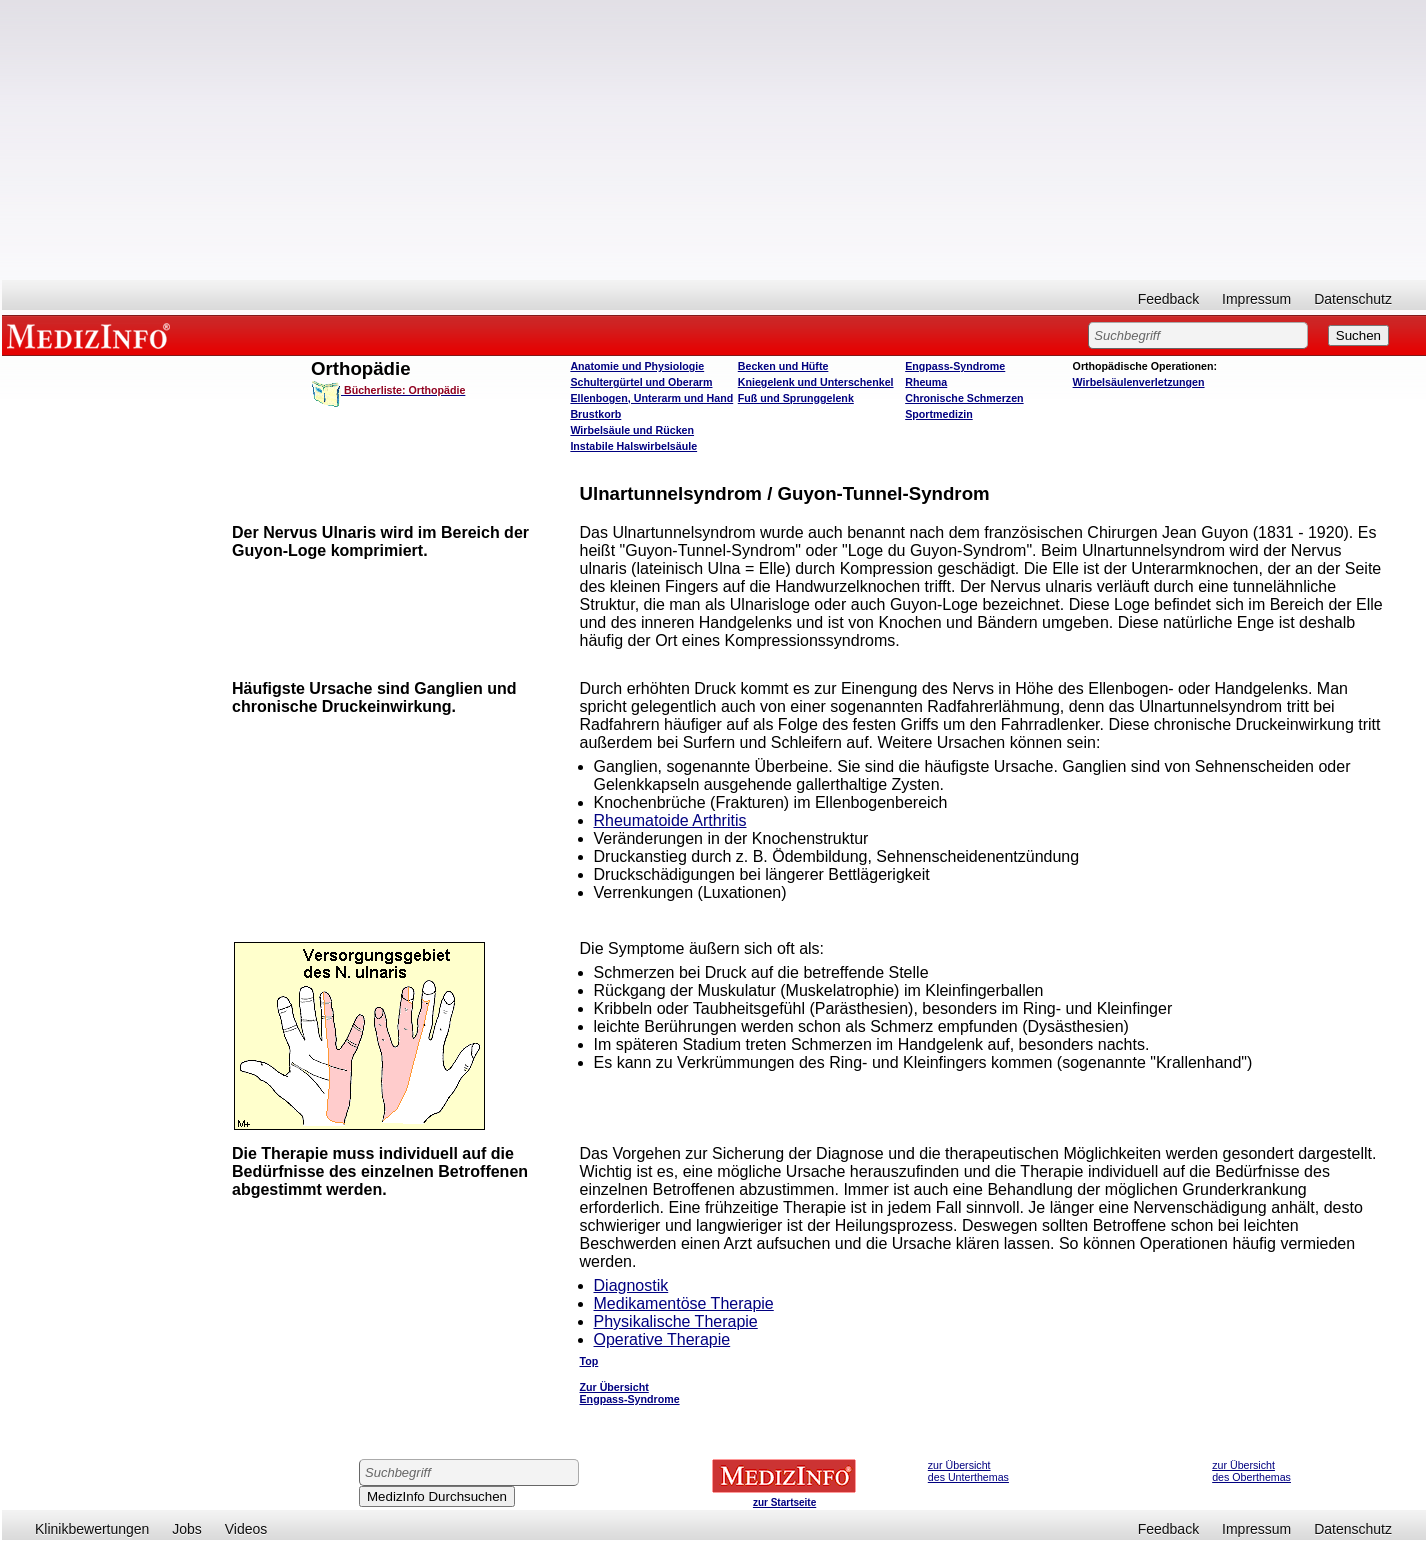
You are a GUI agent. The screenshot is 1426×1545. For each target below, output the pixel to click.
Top (589, 1361)
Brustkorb (595, 414)
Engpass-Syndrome (955, 366)
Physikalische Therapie (676, 1321)
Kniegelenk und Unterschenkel (816, 382)
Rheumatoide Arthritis (670, 820)
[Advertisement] (714, 140)
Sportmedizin (939, 414)
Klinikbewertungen (92, 1529)
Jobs (187, 1529)
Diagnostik (631, 1285)
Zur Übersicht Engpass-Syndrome (630, 1393)
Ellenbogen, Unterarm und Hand (651, 398)
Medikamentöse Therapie (684, 1303)
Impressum (1256, 299)
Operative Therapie (662, 1339)
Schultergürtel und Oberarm (641, 382)
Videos (246, 1529)
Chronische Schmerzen (964, 398)
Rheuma (926, 382)
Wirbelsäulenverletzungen (1139, 382)
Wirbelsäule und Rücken (632, 430)
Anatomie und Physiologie (637, 366)
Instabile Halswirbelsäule (633, 446)
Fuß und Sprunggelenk (796, 398)
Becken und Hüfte (783, 366)
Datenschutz (1353, 299)
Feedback (1168, 299)
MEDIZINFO (92, 335)
